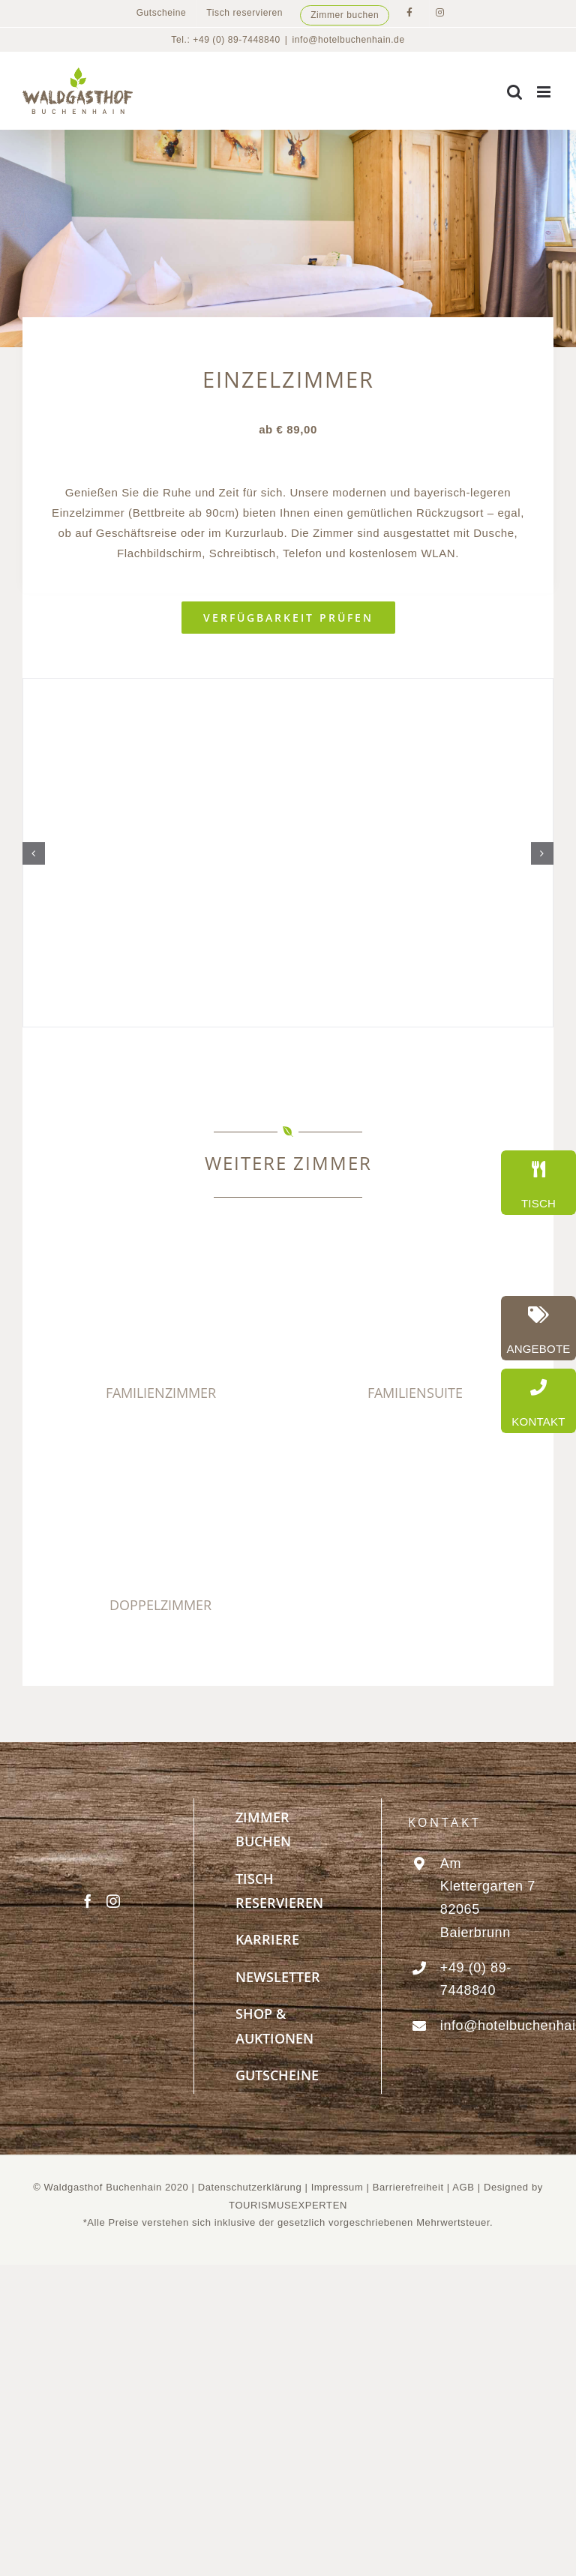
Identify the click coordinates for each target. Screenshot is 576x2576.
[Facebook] (88, 1901)
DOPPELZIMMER (161, 1605)
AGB (463, 2187)
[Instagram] (113, 1901)
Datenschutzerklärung (250, 2187)
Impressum (339, 2187)
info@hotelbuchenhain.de (348, 39)
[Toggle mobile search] (515, 92)
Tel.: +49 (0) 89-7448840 (225, 39)
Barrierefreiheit (408, 2187)
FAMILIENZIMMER (161, 1393)
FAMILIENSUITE (415, 1393)
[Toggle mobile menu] (545, 92)
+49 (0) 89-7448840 (476, 1979)
